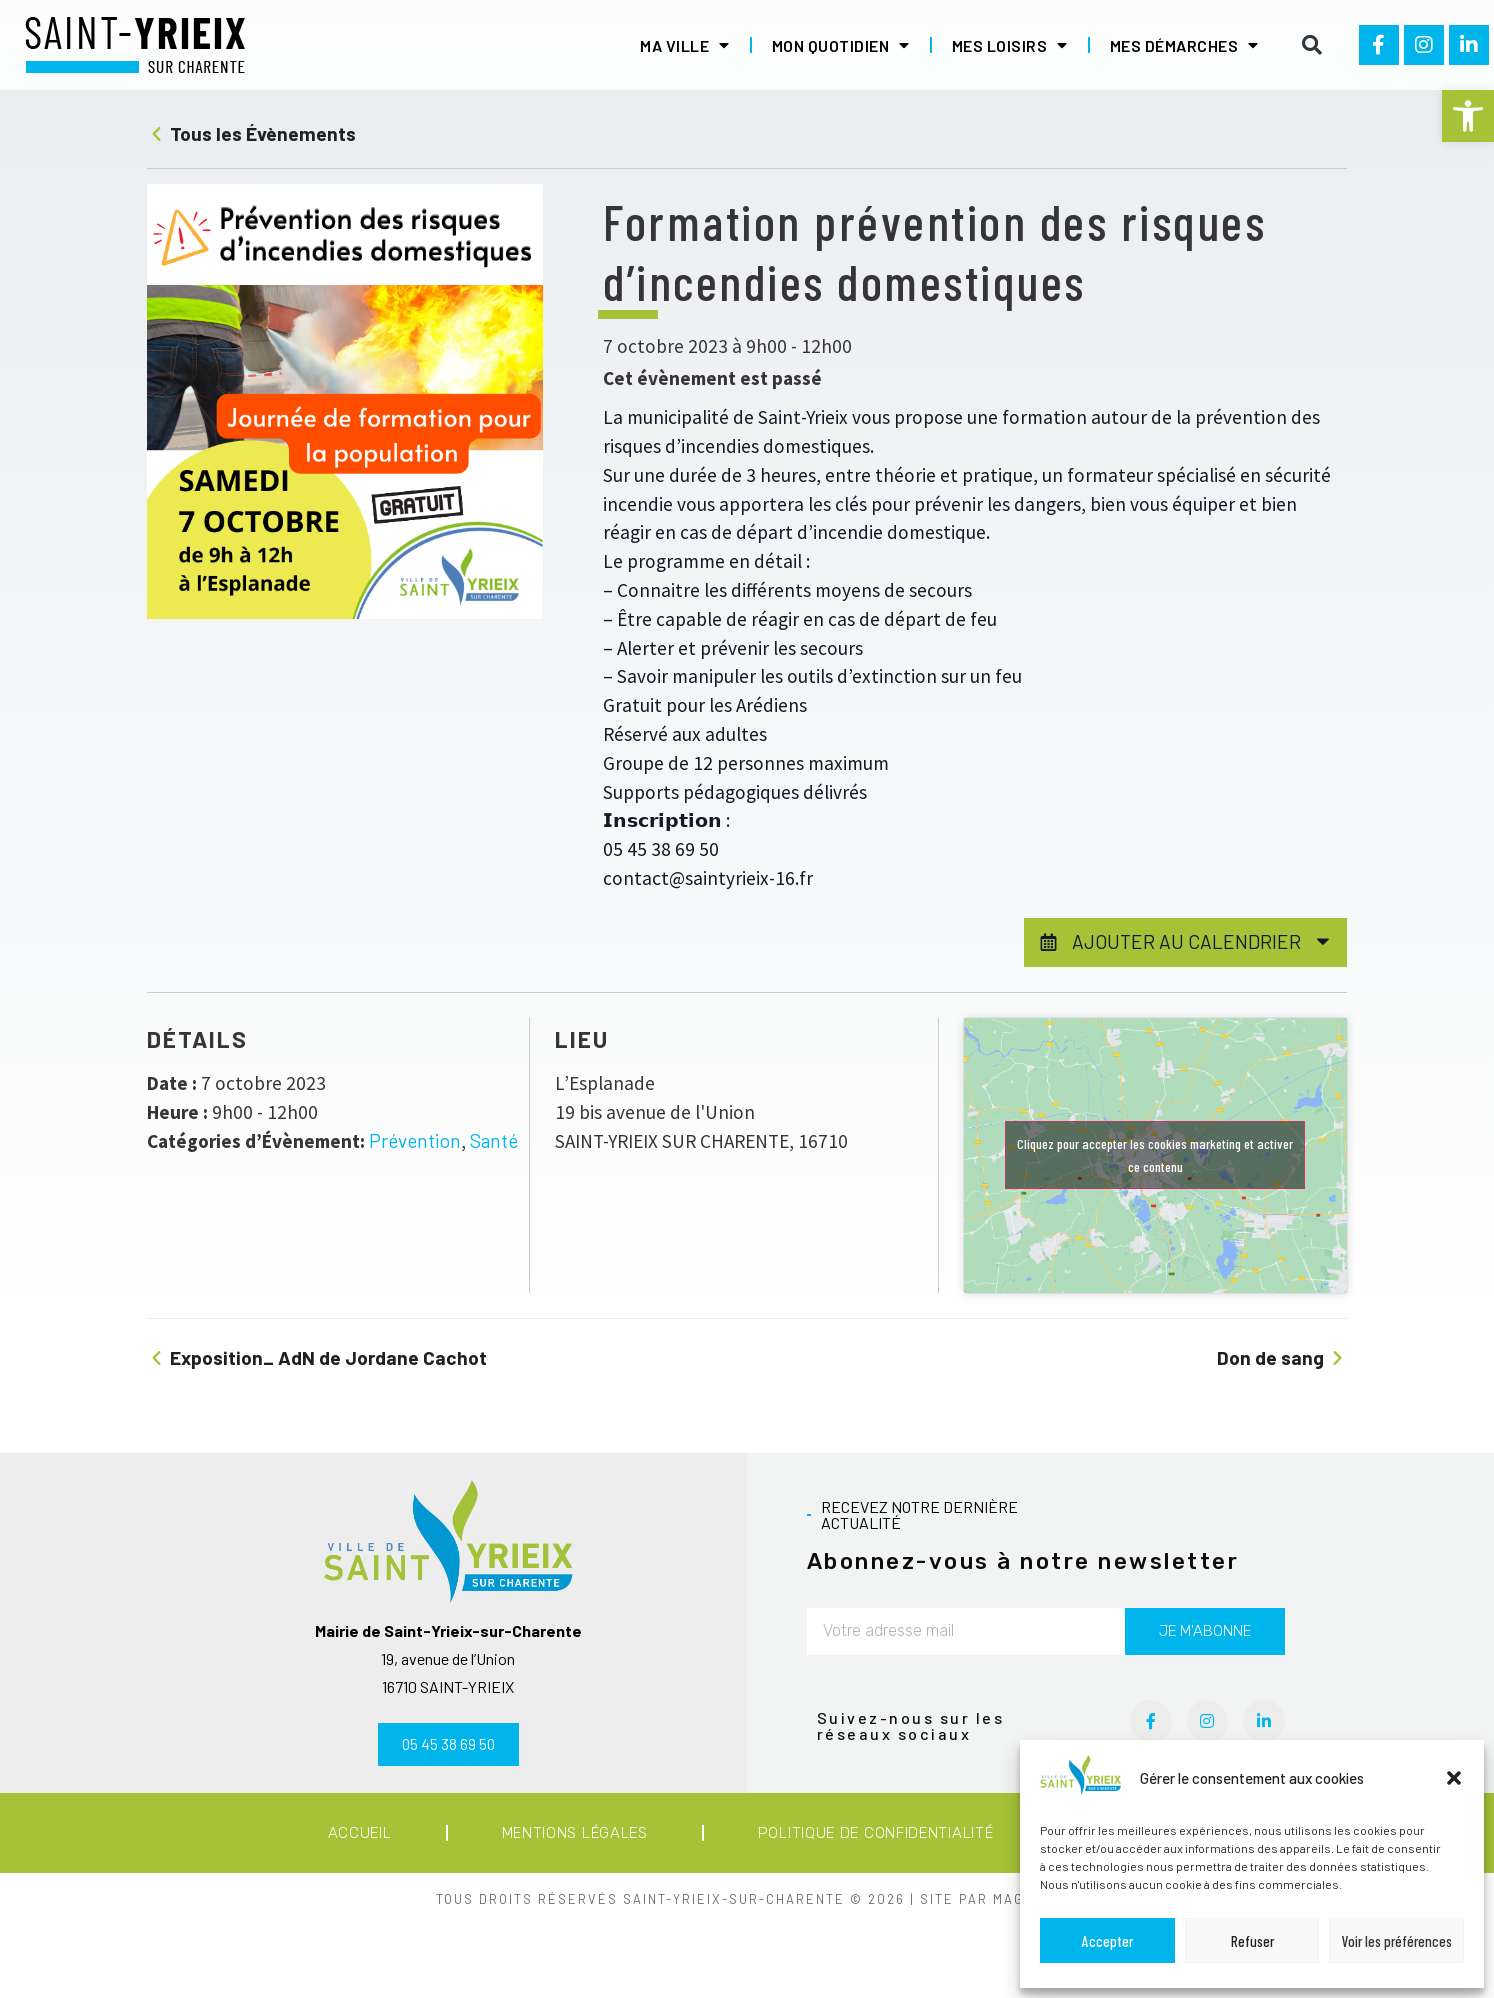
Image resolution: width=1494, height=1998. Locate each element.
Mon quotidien (841, 45)
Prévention (415, 1140)
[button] (1468, 116)
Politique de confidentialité (876, 1833)
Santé (494, 1140)
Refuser (1252, 1941)
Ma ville (685, 45)
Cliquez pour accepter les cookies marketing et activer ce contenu (1155, 1155)
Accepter (1107, 1941)
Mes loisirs (1010, 45)
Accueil (360, 1833)
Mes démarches (1184, 45)
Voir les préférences (1397, 1941)
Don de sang (1282, 1357)
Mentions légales (575, 1833)
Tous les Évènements (251, 133)
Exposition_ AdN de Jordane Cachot (317, 1357)
